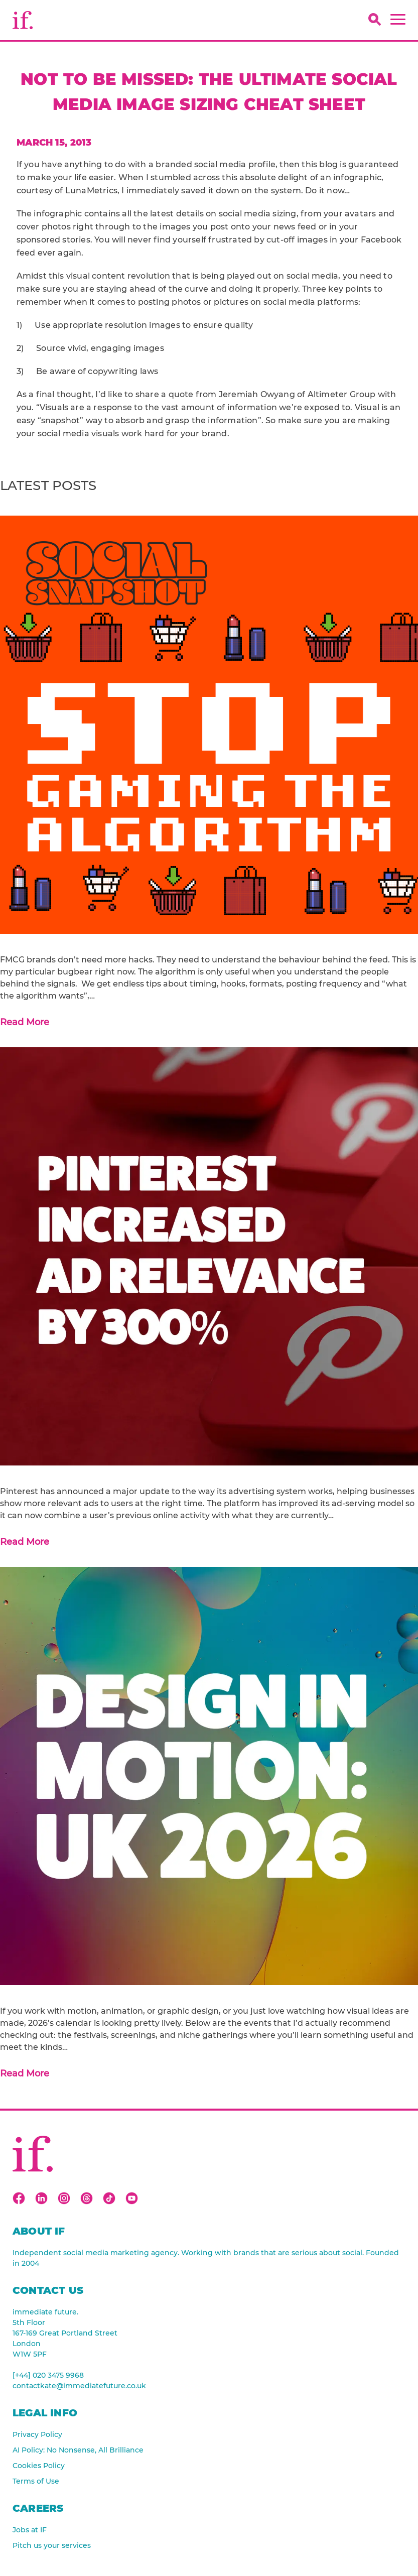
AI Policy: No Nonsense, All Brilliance (78, 2450)
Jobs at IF (30, 2529)
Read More (24, 1022)
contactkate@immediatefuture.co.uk (79, 2385)
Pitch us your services (52, 2545)
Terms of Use (36, 2481)
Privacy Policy (37, 2434)
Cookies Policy (39, 2465)
